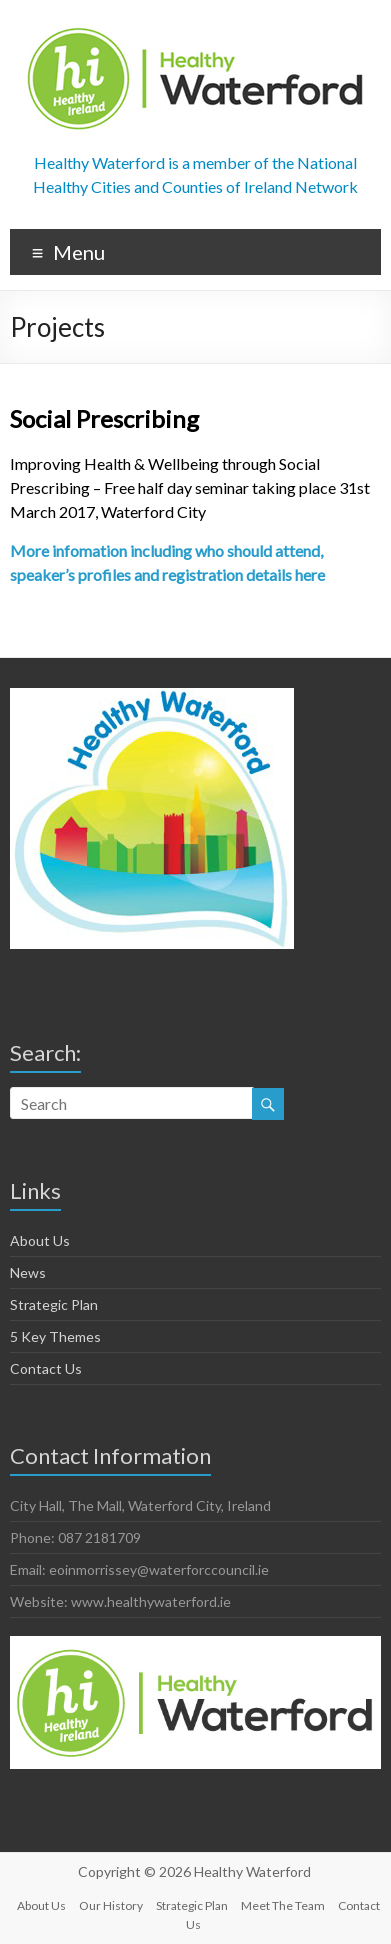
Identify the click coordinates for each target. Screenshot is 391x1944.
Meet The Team (283, 1905)
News (28, 1272)
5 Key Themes (55, 1336)
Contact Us (46, 1368)
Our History (111, 1905)
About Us (40, 1240)
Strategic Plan (54, 1304)
